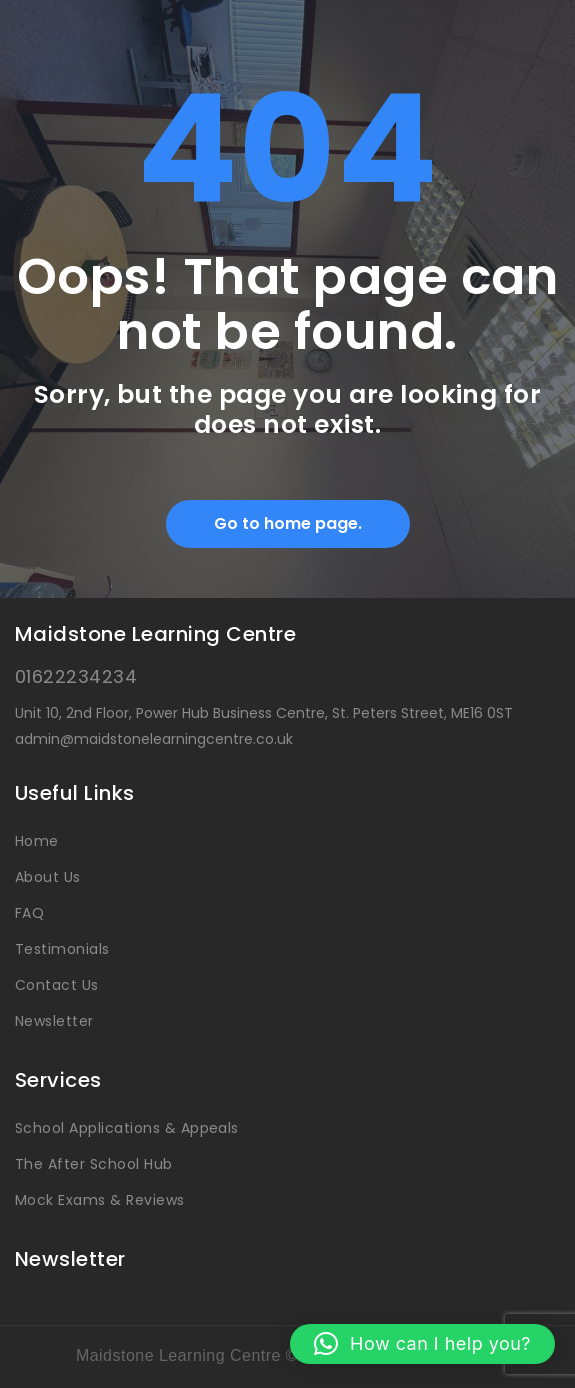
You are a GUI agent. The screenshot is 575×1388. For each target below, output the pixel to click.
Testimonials (62, 949)
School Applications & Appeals (127, 1128)
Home (37, 841)
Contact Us (57, 985)
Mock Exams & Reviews (100, 1200)
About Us (48, 877)
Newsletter (54, 1021)
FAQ (29, 913)
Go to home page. (288, 523)
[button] (422, 1344)
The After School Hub (94, 1164)
